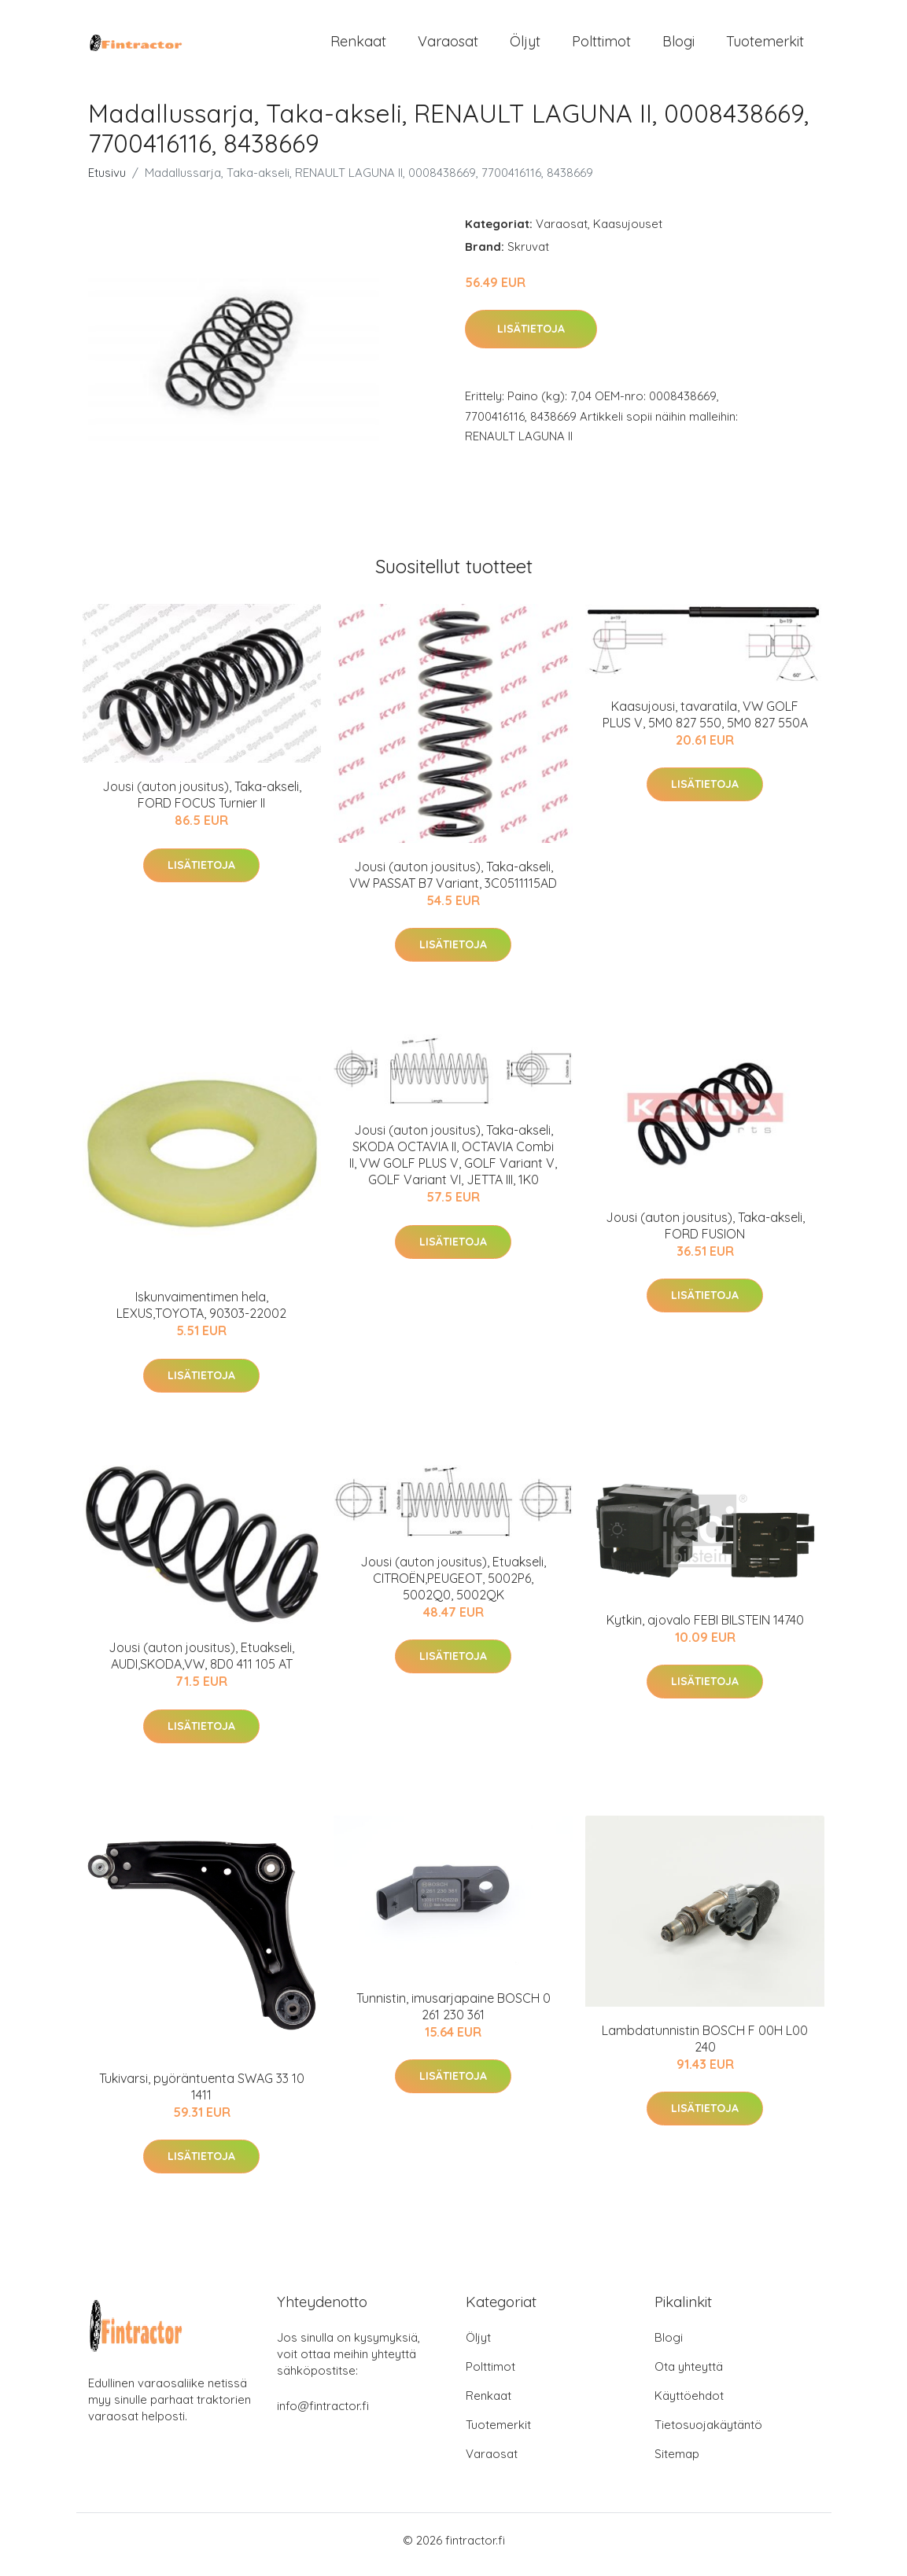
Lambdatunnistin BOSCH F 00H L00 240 (705, 2046)
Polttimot (601, 45)
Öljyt (525, 45)
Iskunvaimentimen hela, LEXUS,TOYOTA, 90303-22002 (201, 1313)
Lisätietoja (531, 337)
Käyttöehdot (689, 2404)
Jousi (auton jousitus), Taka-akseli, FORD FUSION (705, 1233)
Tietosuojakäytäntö (708, 2433)
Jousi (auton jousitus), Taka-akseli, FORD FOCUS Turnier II (201, 803)
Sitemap (676, 2462)
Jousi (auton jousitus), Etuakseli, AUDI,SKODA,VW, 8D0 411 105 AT (201, 1664)
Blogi (678, 45)
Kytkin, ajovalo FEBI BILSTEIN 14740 (705, 1628)
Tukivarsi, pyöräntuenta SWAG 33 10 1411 (201, 2094)
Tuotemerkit (765, 45)
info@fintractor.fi (323, 2414)
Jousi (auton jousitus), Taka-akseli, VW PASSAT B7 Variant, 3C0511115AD (453, 883)
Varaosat (448, 45)
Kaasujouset (627, 231)
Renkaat (358, 45)
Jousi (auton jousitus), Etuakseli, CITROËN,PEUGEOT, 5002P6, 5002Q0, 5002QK (453, 1586)
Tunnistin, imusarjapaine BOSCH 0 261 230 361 (453, 2014)
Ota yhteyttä (688, 2375)
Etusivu (107, 180)
